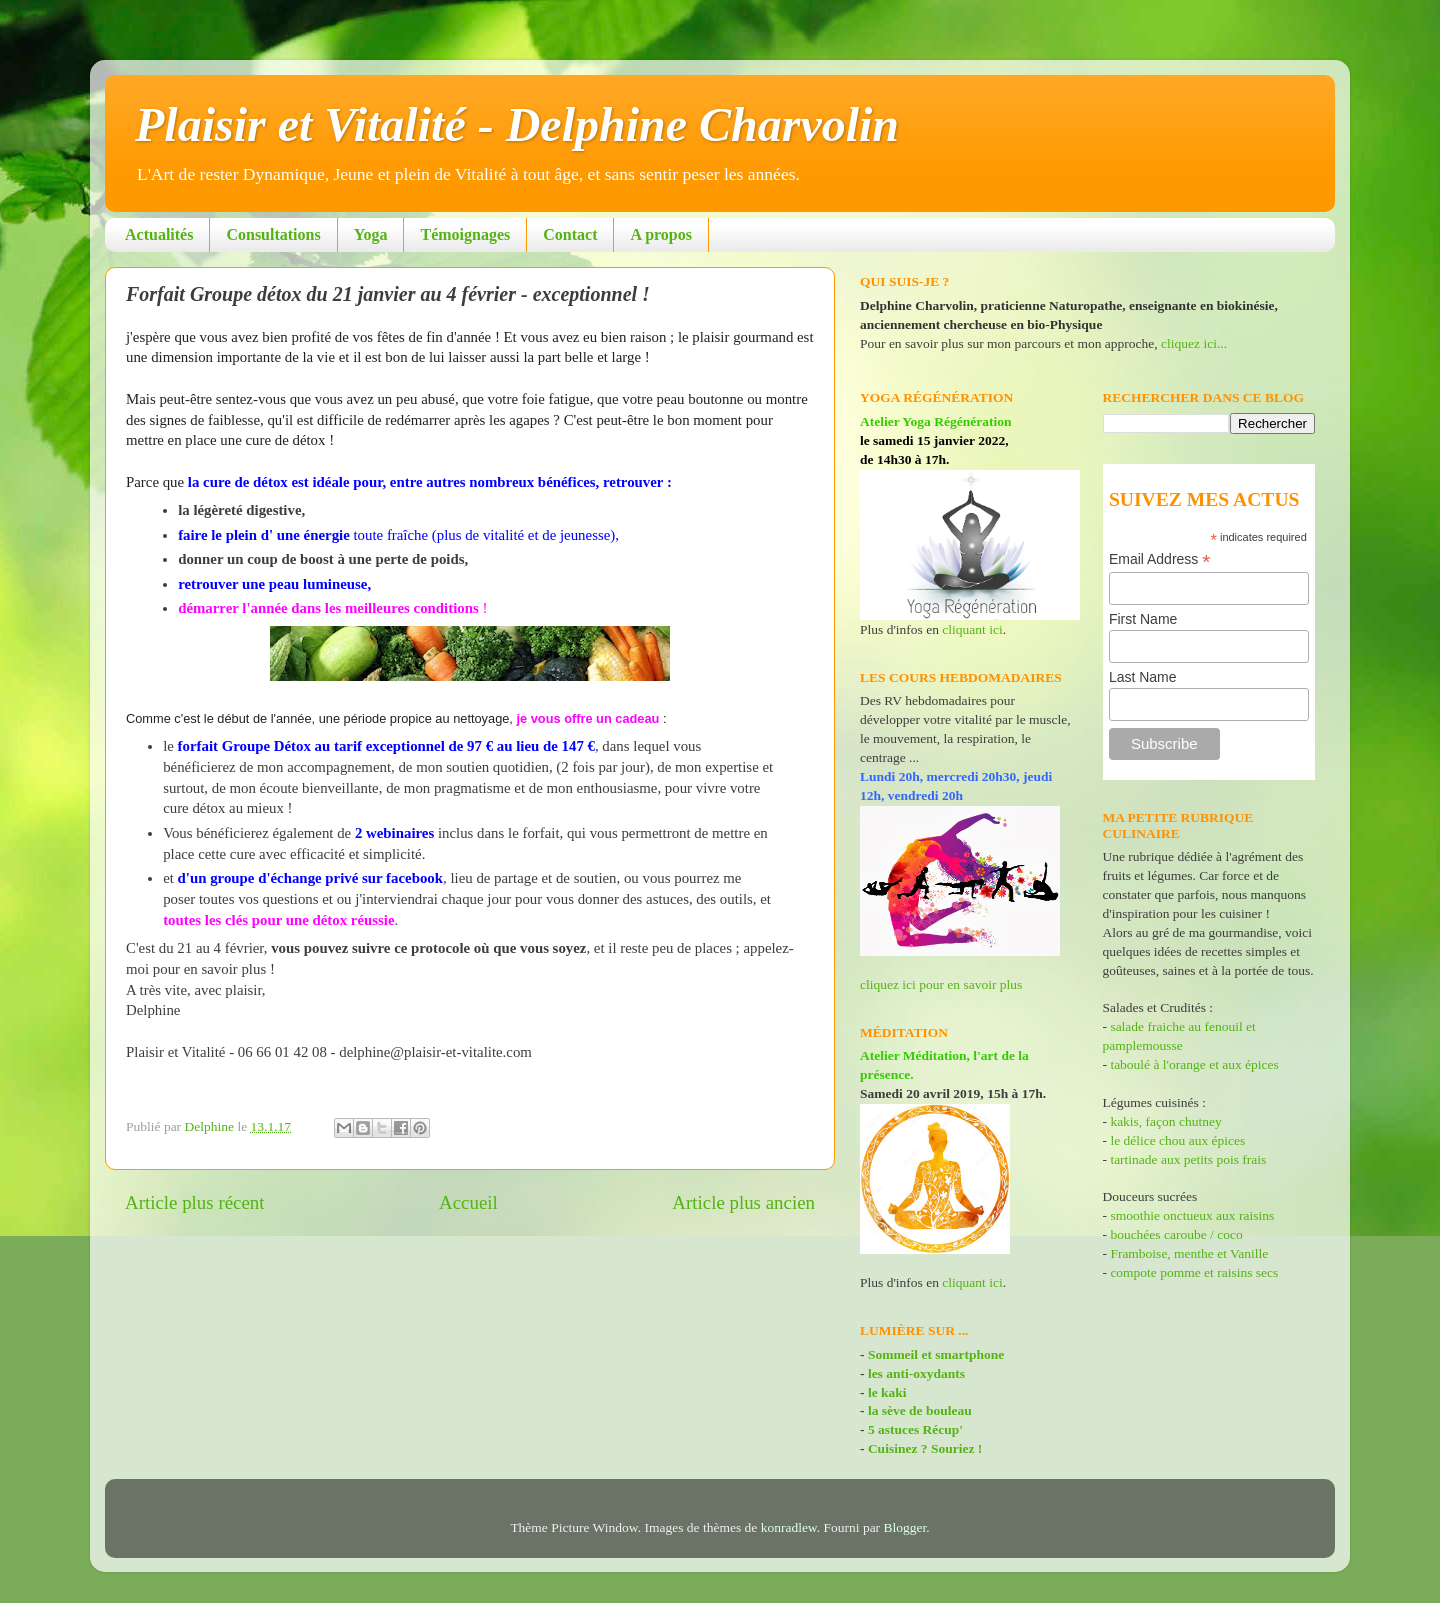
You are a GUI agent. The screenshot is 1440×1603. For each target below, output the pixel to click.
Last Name (1143, 677)
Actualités (159, 234)
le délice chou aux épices (1177, 1140)
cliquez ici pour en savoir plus (941, 984)
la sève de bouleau (920, 1410)
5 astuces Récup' (915, 1429)
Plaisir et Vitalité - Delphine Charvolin (517, 124)
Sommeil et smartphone (936, 1354)
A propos (661, 234)
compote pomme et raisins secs (1194, 1272)
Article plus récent (195, 1202)
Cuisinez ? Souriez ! (925, 1448)
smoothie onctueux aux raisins (1192, 1215)
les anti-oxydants (916, 1373)
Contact (570, 234)
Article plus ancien (743, 1202)
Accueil (468, 1202)
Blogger (905, 1527)
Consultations (273, 234)
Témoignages (465, 234)
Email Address (1160, 559)
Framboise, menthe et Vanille (1189, 1253)
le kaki (887, 1392)
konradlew (789, 1527)
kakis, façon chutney (1165, 1121)
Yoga (371, 234)
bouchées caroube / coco (1176, 1234)
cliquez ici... (1194, 343)
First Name (1143, 619)
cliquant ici (972, 629)
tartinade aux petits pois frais (1186, 1159)
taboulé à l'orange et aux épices (1194, 1064)
